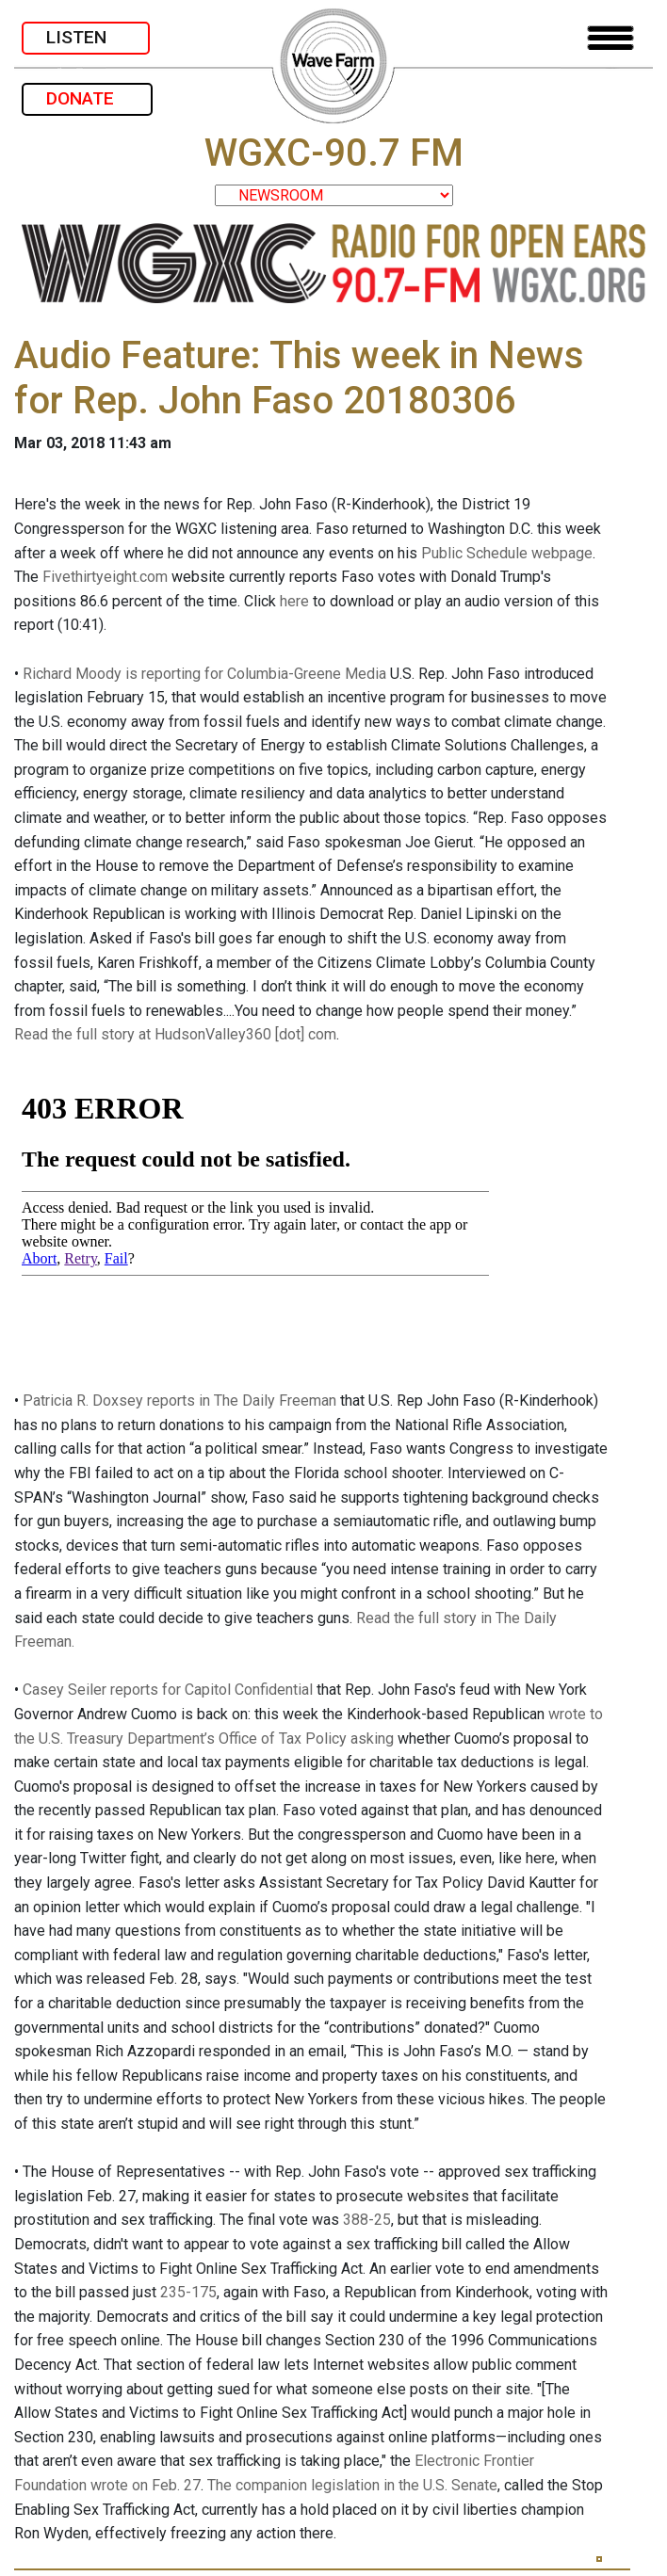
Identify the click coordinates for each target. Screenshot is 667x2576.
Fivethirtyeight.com (105, 577)
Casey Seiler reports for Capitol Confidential (168, 1690)
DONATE (87, 98)
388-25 (367, 2220)
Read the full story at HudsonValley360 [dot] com (175, 1034)
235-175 (188, 2292)
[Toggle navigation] (610, 38)
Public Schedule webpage (507, 553)
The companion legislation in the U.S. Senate (352, 2485)
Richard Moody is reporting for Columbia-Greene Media (204, 674)
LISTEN (85, 37)
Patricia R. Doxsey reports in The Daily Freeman (179, 1400)
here (294, 601)
